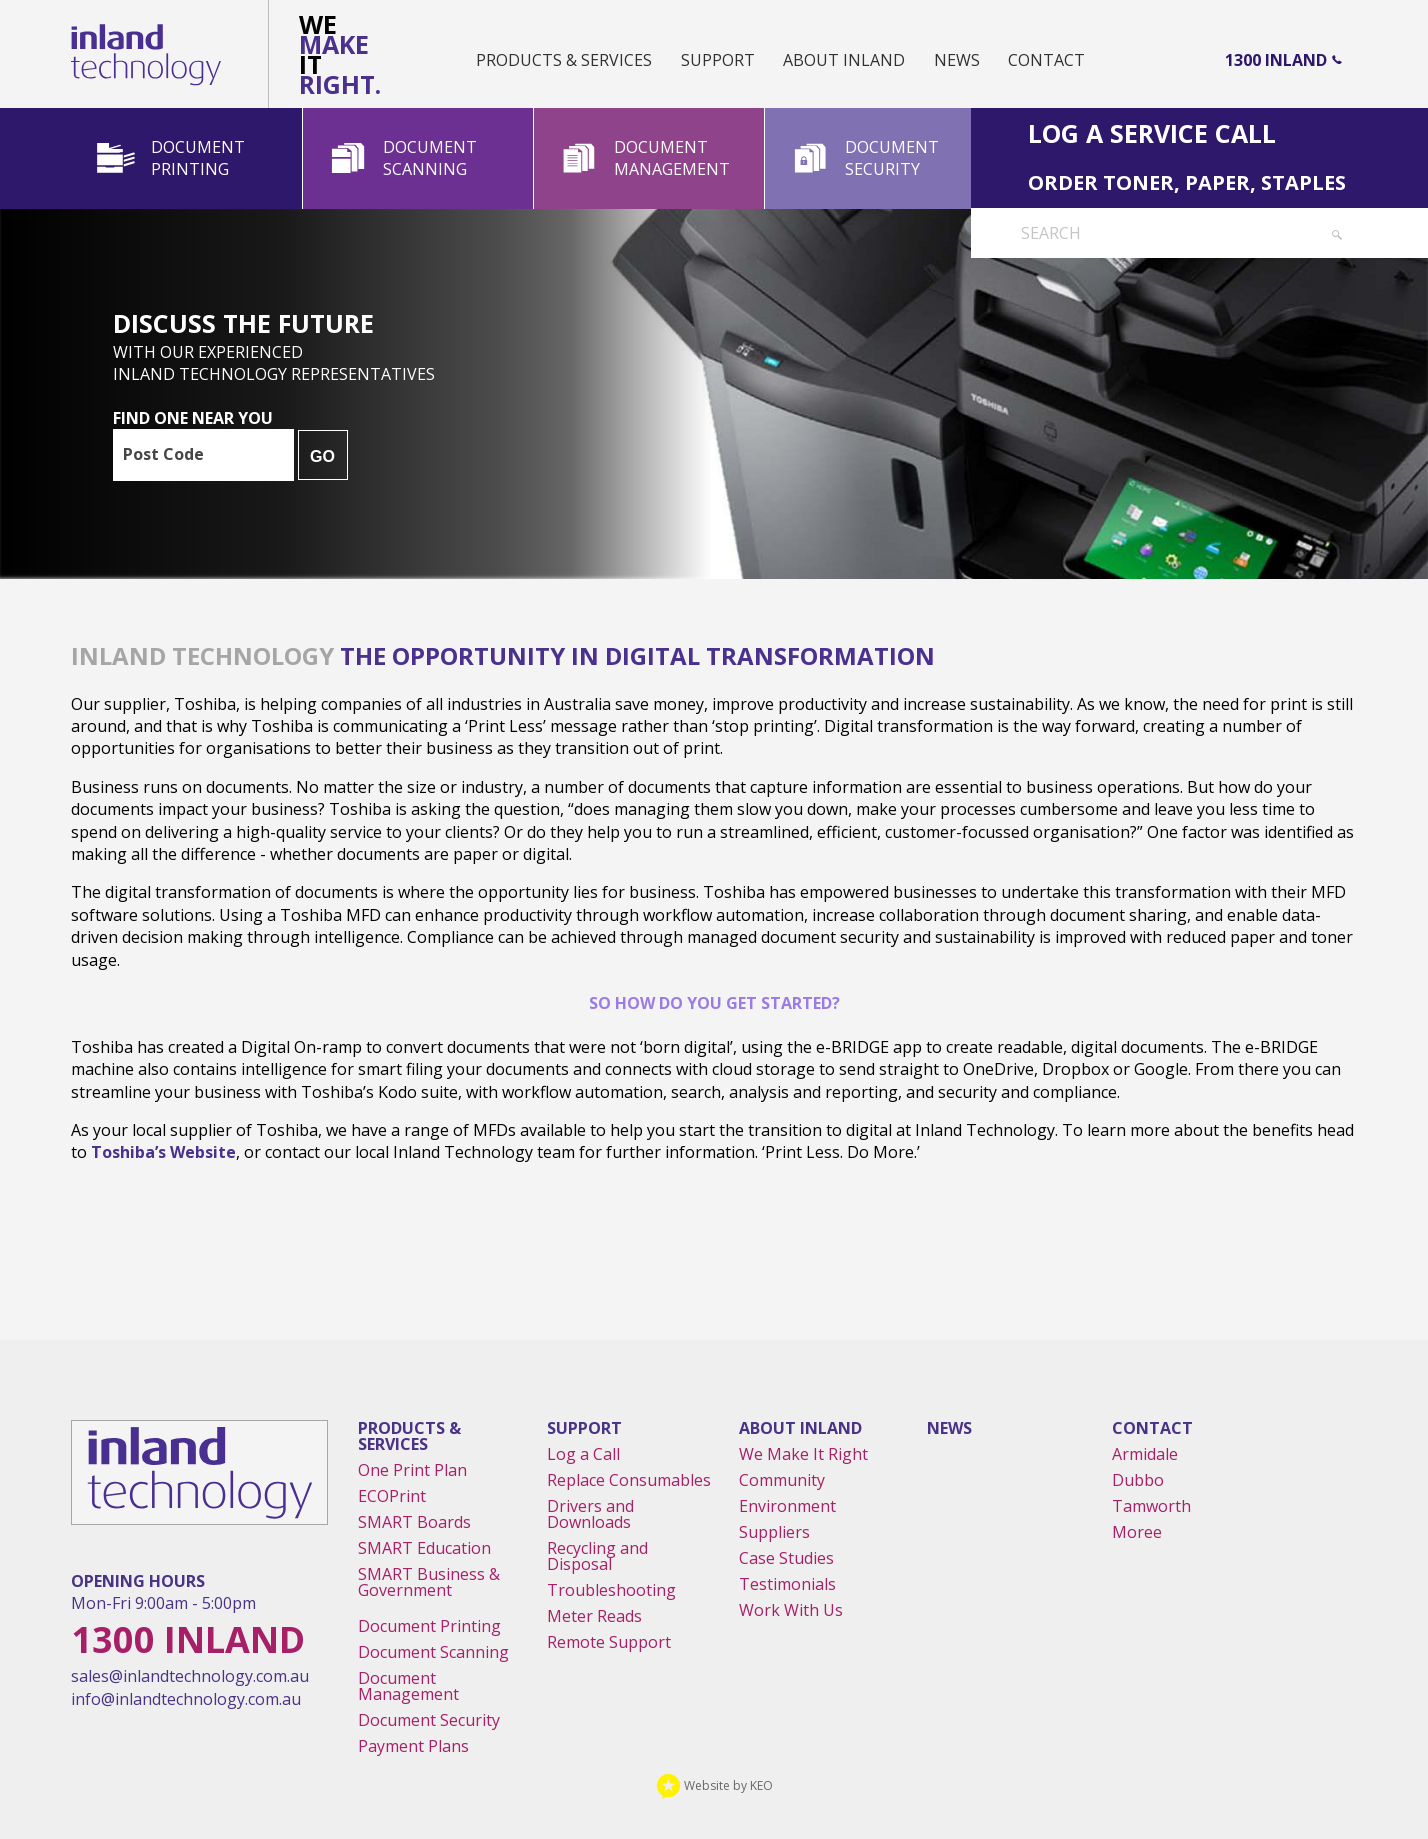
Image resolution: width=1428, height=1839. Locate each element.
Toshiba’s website (163, 1152)
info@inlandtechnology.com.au (186, 1699)
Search (1051, 233)
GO (322, 456)
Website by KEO (714, 1785)
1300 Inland (1276, 60)
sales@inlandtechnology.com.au (190, 1676)
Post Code (163, 454)
